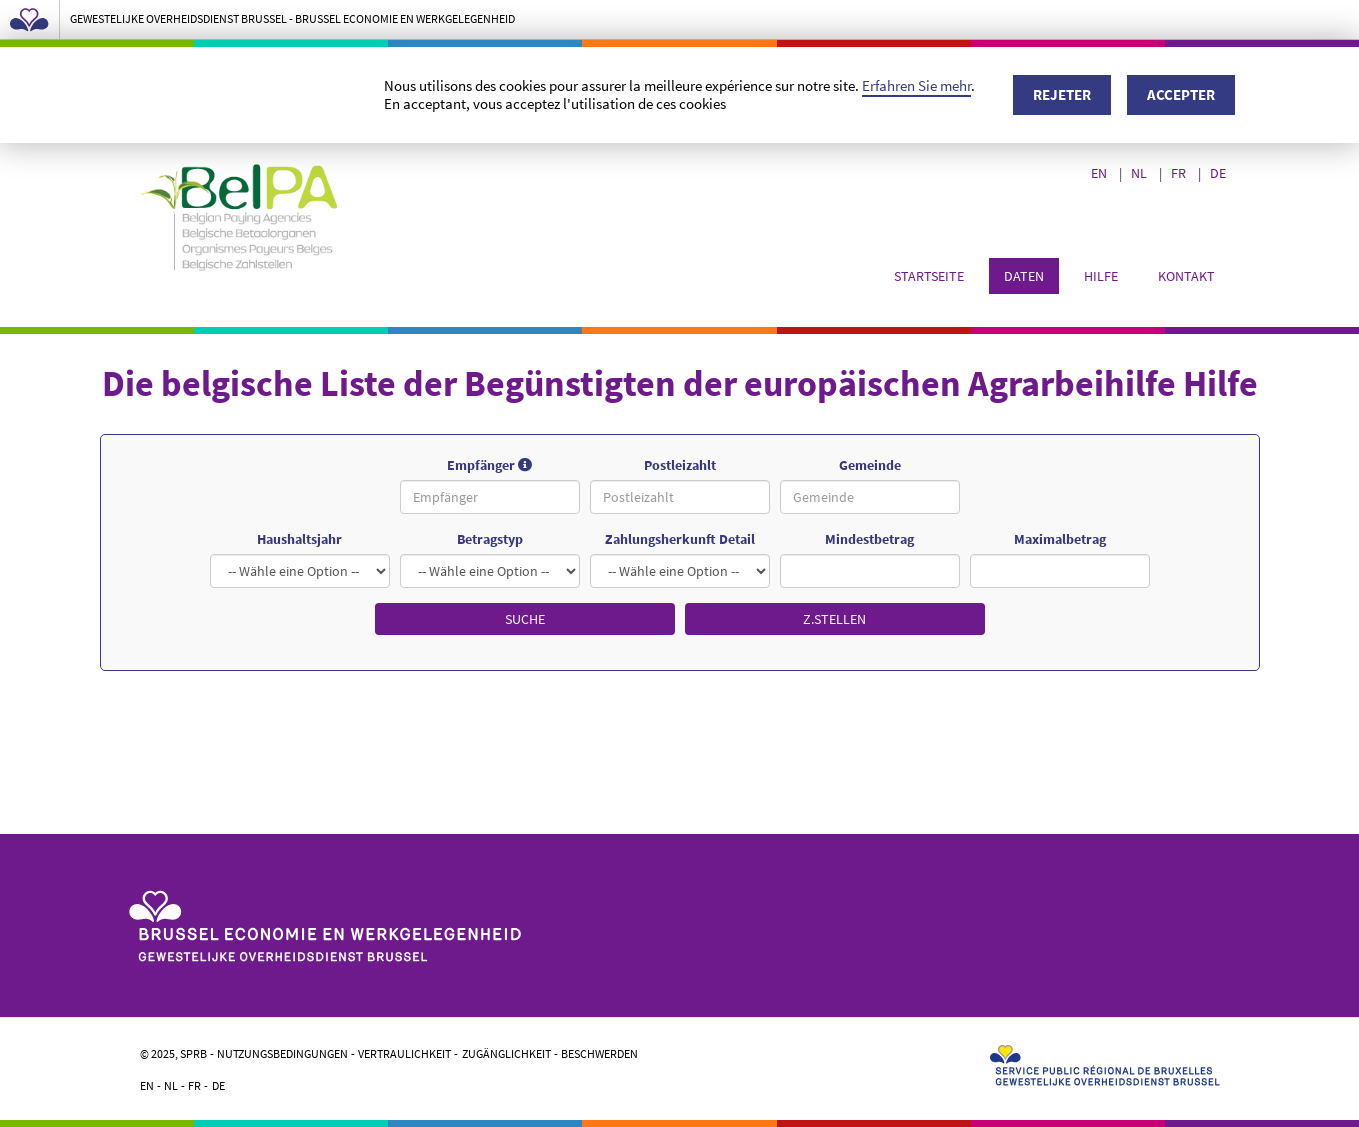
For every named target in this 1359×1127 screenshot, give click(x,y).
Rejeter (1062, 94)
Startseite (929, 276)
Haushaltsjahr (299, 539)
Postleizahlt (680, 465)
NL (1140, 173)
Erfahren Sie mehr (916, 85)
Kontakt (1186, 276)
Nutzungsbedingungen (282, 1053)
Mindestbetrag (869, 539)
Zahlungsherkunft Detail (680, 539)
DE (1219, 173)
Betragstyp (490, 539)
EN (1100, 173)
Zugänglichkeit (506, 1053)
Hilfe (1101, 276)
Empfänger (513, 465)
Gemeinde (870, 465)
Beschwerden (599, 1053)
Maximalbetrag (1060, 539)
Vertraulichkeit (404, 1053)
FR (1180, 173)
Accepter (1181, 94)
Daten (1024, 276)
